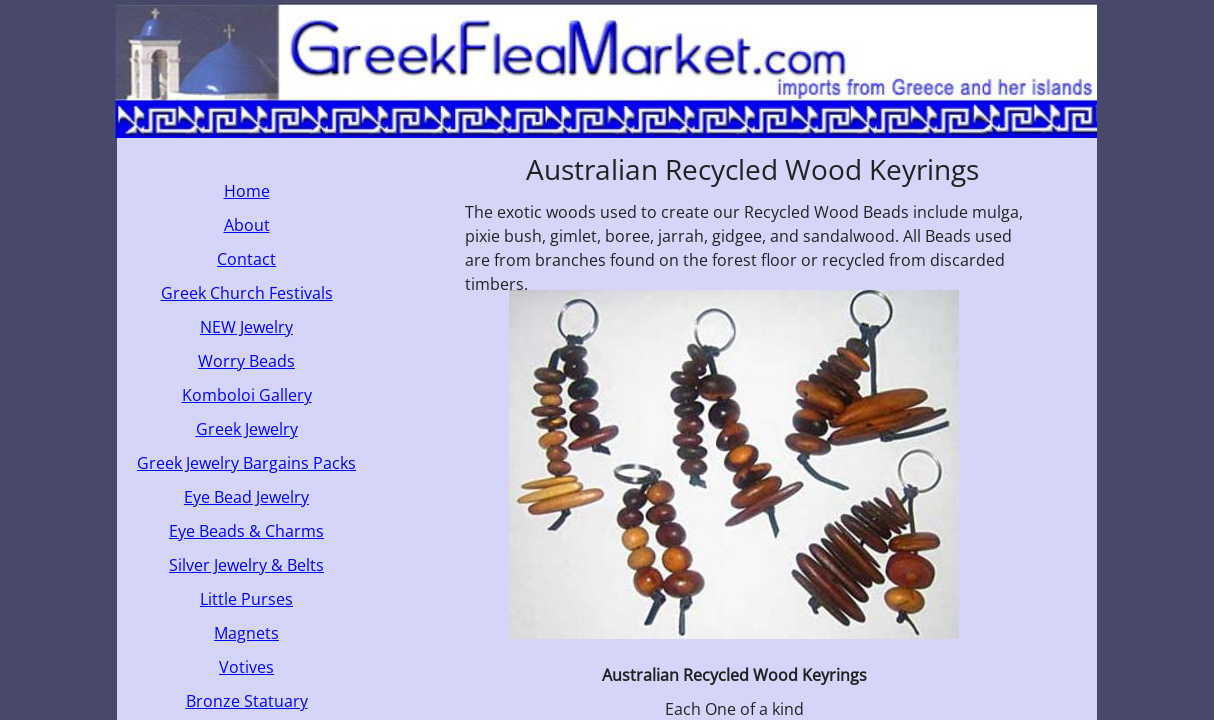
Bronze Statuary (247, 701)
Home (247, 191)
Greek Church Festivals (247, 293)
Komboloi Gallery (247, 395)
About (247, 225)
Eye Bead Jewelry (246, 497)
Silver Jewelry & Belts (246, 565)
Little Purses (246, 599)
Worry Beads (246, 361)
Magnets (246, 633)
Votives (246, 667)
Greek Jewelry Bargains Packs (246, 463)
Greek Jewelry (247, 429)
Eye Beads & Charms (246, 531)
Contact (246, 259)
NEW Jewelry (246, 327)
